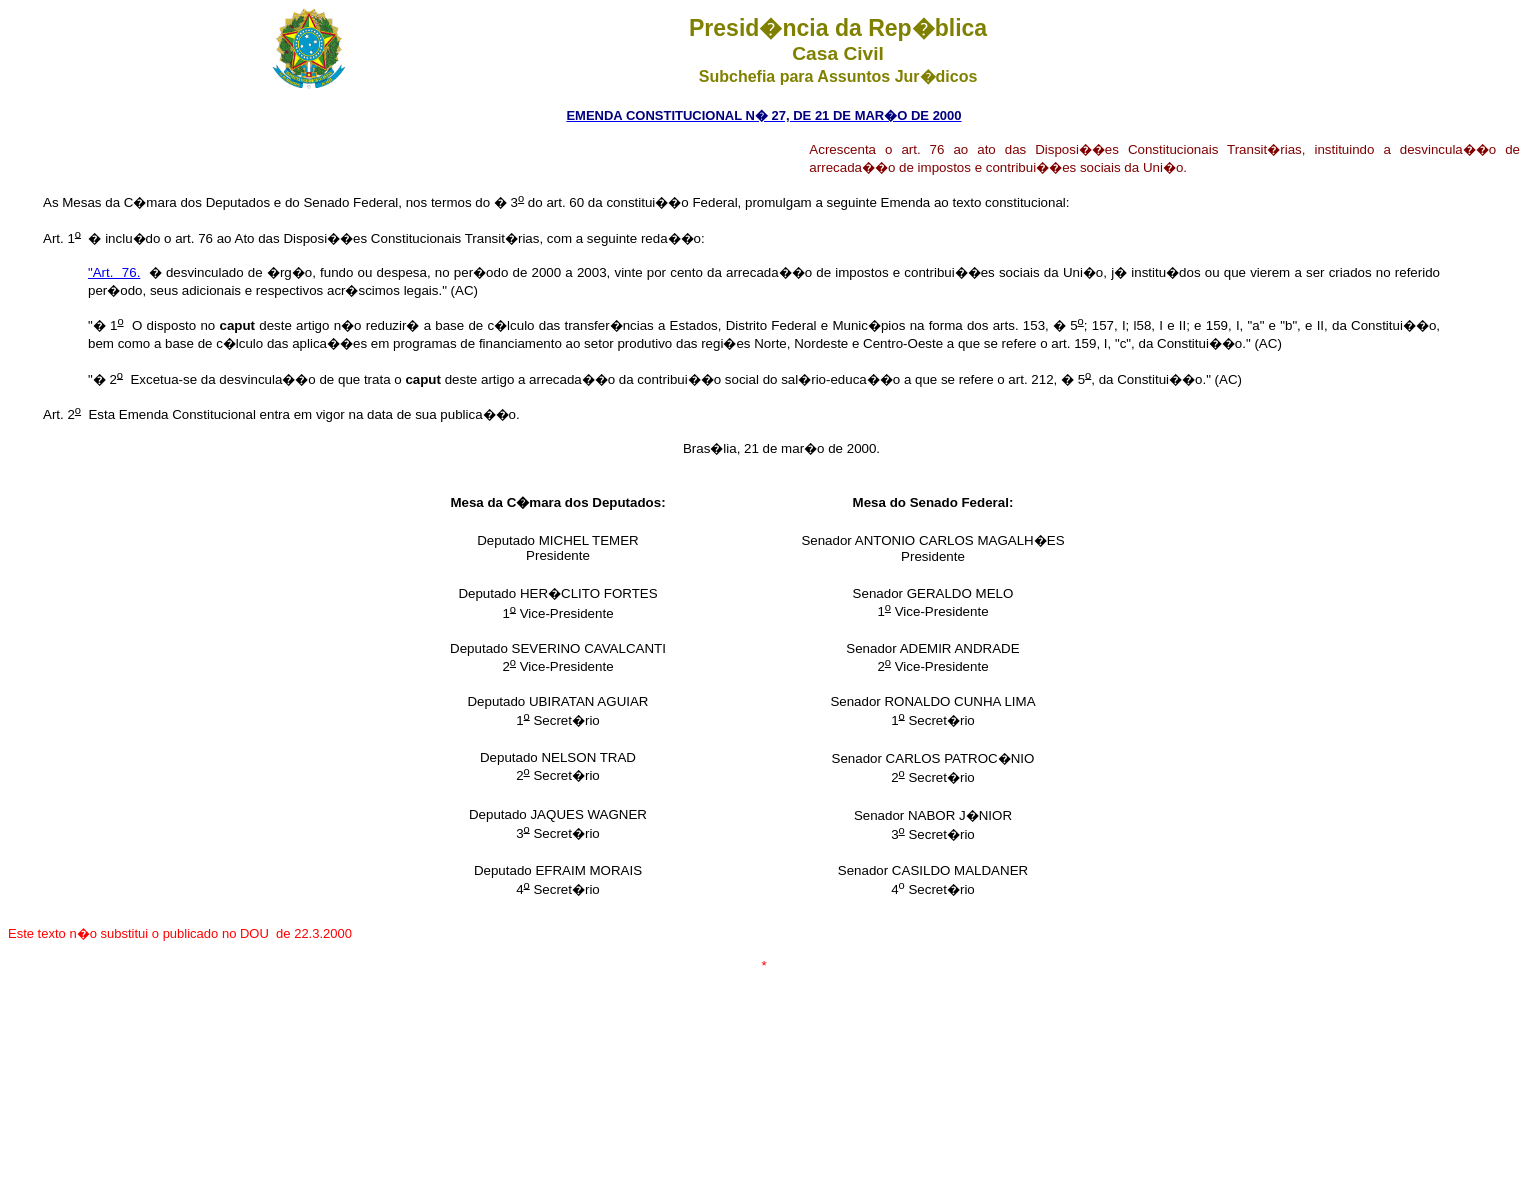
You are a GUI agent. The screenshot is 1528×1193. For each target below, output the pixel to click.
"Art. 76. (114, 272)
